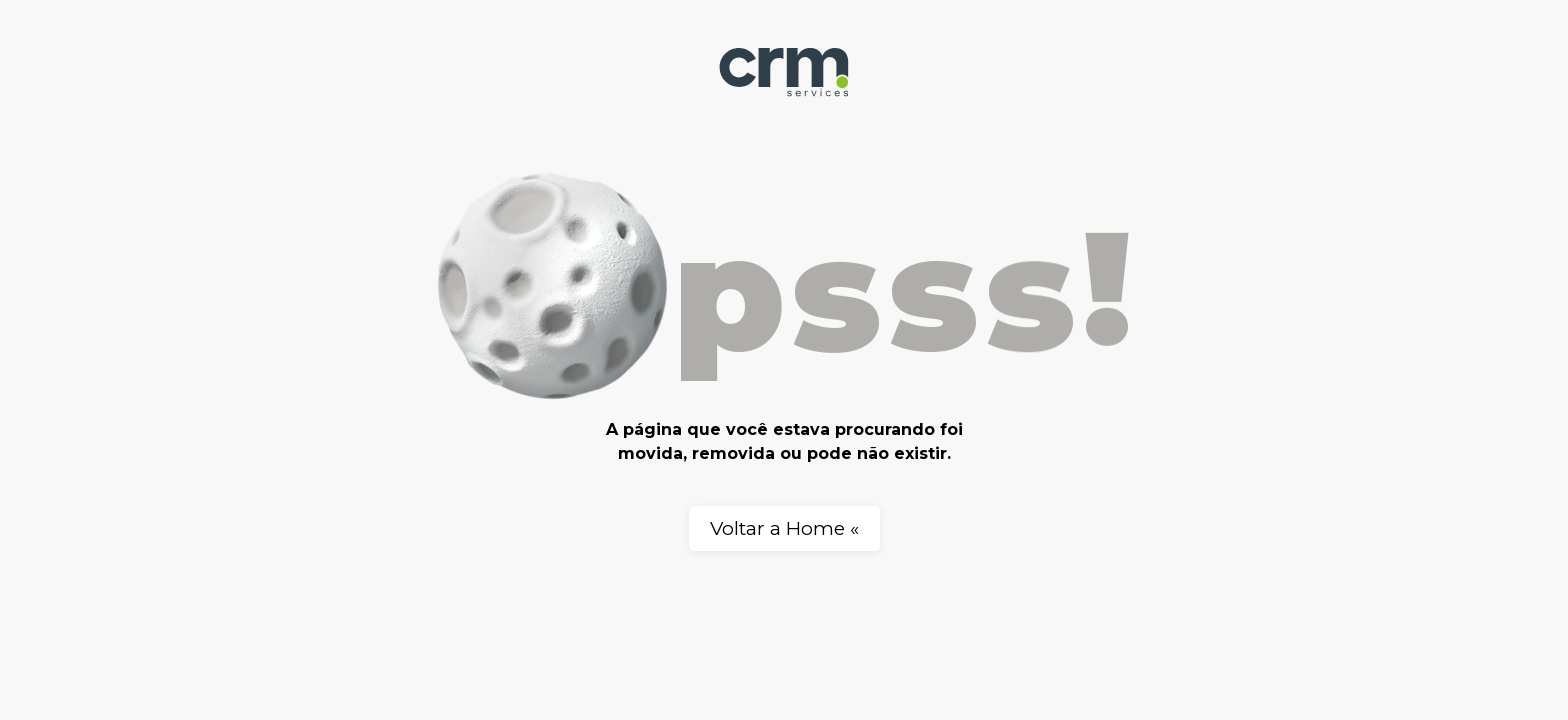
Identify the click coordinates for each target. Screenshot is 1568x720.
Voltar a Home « (784, 528)
